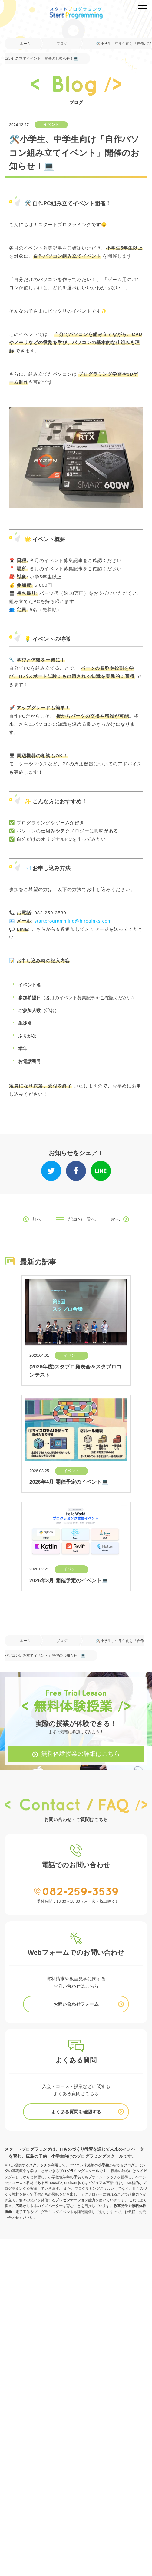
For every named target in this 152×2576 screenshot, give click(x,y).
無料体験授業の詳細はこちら (80, 1753)
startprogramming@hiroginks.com (73, 920)
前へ (36, 1219)
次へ (115, 1219)
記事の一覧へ (82, 1219)
